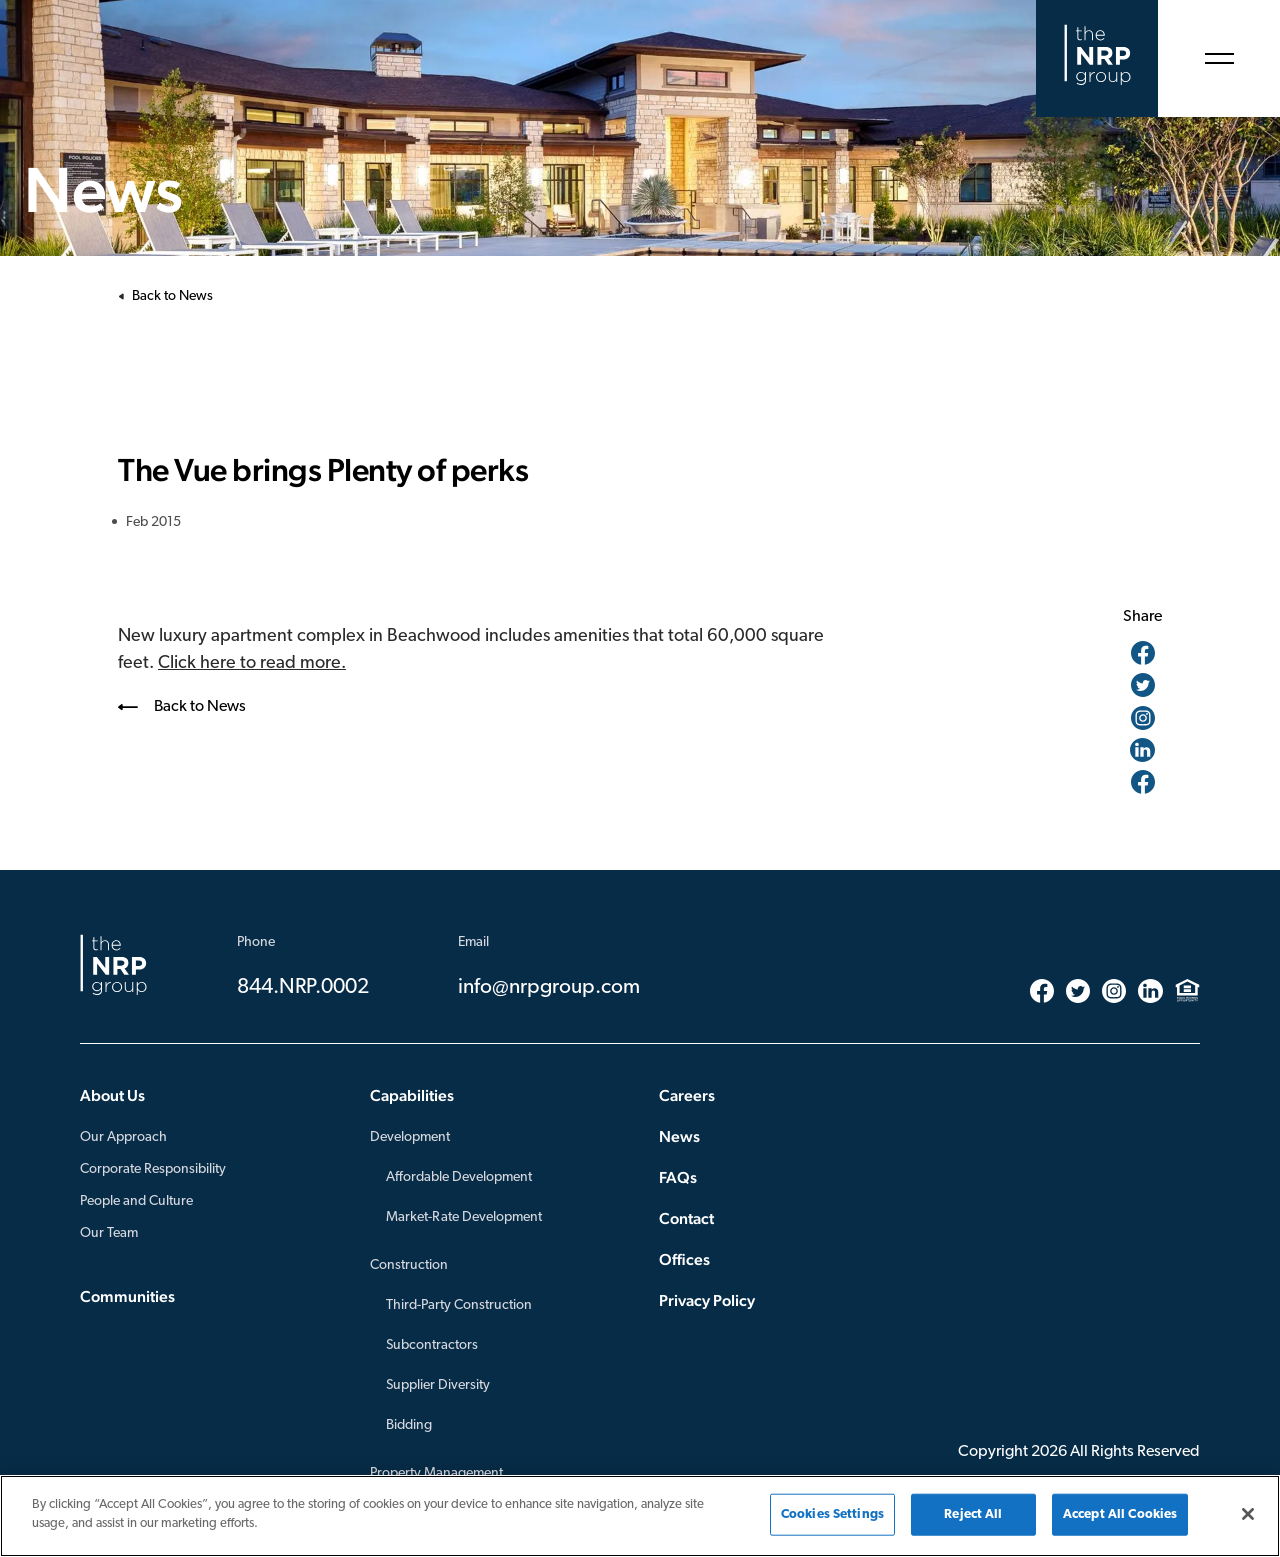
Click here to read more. (252, 663)
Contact (686, 1218)
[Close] (1248, 1514)
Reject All (973, 1514)
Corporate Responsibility (153, 1169)
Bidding (409, 1425)
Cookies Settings (832, 1514)
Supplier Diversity (438, 1385)
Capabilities (412, 1095)
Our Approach (123, 1137)
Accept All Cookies (1120, 1514)
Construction (409, 1265)
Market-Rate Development (464, 1217)
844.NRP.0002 (303, 987)
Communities (127, 1296)
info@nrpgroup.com (549, 987)
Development (410, 1137)
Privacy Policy (707, 1300)
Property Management (436, 1473)
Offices (684, 1259)
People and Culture (136, 1201)
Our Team (109, 1233)
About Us (112, 1095)
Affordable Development (459, 1177)
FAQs (678, 1177)
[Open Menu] (1219, 58)
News (679, 1136)
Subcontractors (432, 1345)
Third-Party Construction (459, 1305)
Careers (687, 1095)
